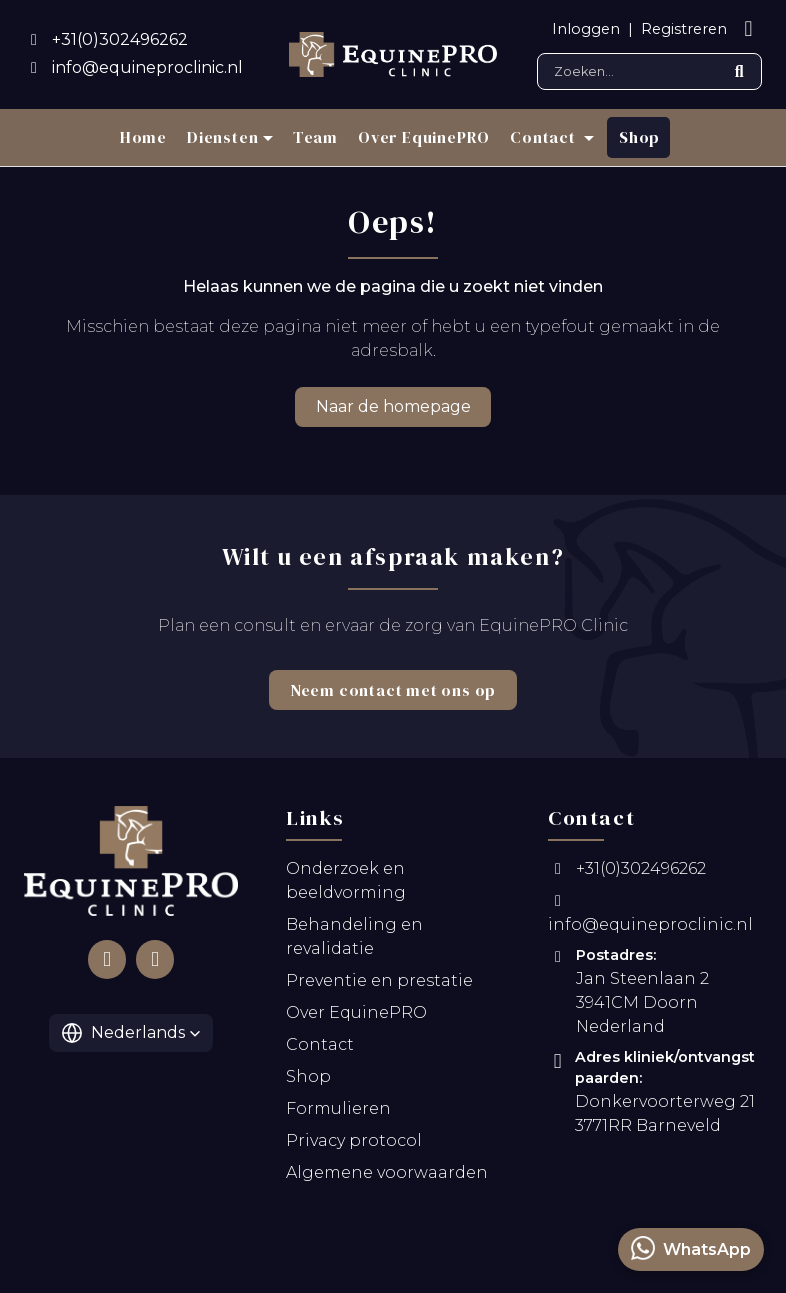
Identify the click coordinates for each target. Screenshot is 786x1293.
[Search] (649, 71)
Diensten (222, 137)
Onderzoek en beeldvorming (346, 884)
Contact (320, 1048)
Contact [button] (544, 137)
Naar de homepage (393, 406)
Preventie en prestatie (379, 984)
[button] (131, 1037)
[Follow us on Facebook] (107, 963)
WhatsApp (691, 1248)
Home (143, 137)
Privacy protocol (354, 1144)
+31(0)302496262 (627, 872)
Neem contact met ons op (393, 690)
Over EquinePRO (424, 137)
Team (315, 137)
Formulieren (338, 1112)
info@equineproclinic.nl (650, 917)
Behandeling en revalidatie (354, 940)
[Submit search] (739, 71)
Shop (639, 137)
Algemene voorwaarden (387, 1176)
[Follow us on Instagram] (155, 963)
